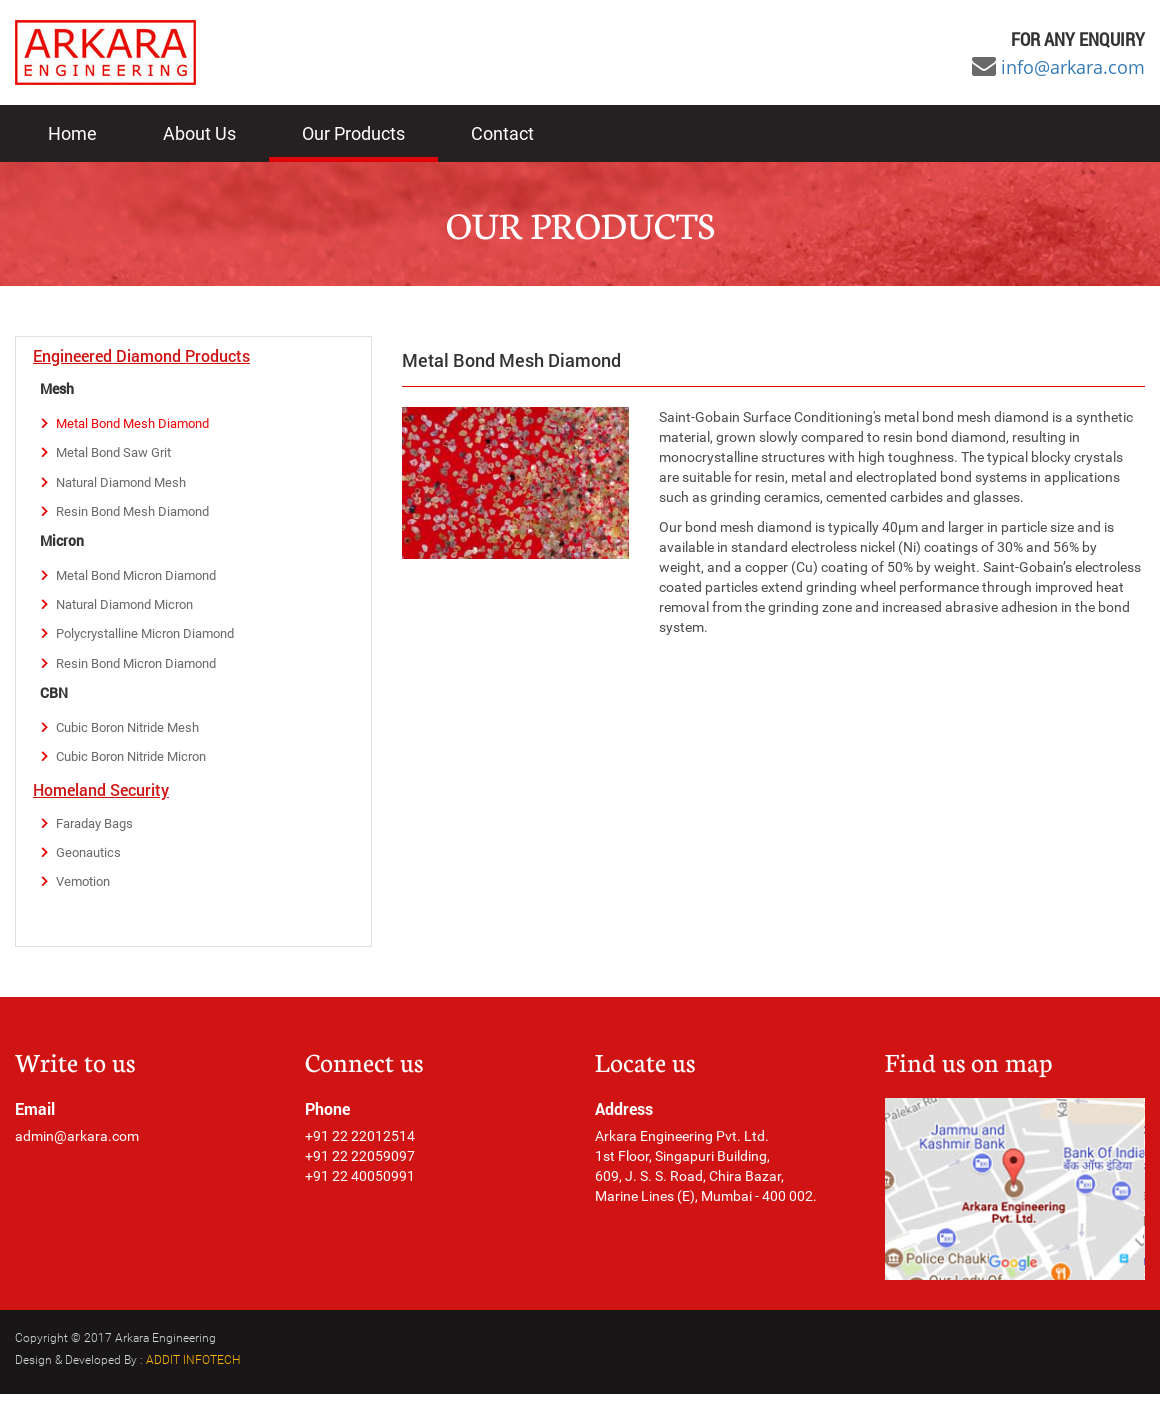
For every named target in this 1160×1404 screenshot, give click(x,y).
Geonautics (91, 862)
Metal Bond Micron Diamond (144, 579)
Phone (327, 1119)
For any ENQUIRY (1078, 39)
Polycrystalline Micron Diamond (153, 639)
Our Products (353, 133)
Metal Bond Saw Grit (119, 454)
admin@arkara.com (77, 1147)
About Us (199, 133)
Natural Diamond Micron (132, 609)
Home (72, 133)
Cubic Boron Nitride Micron (139, 764)
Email (35, 1119)
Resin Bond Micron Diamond (143, 669)
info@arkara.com (1073, 67)
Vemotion (86, 892)
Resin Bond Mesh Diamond (139, 514)
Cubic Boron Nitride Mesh (134, 734)
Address (624, 1119)
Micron (62, 543)
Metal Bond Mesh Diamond (139, 424)
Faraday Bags (99, 832)
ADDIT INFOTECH (193, 1370)
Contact (502, 133)
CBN (54, 698)
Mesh (57, 388)
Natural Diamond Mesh (127, 484)
